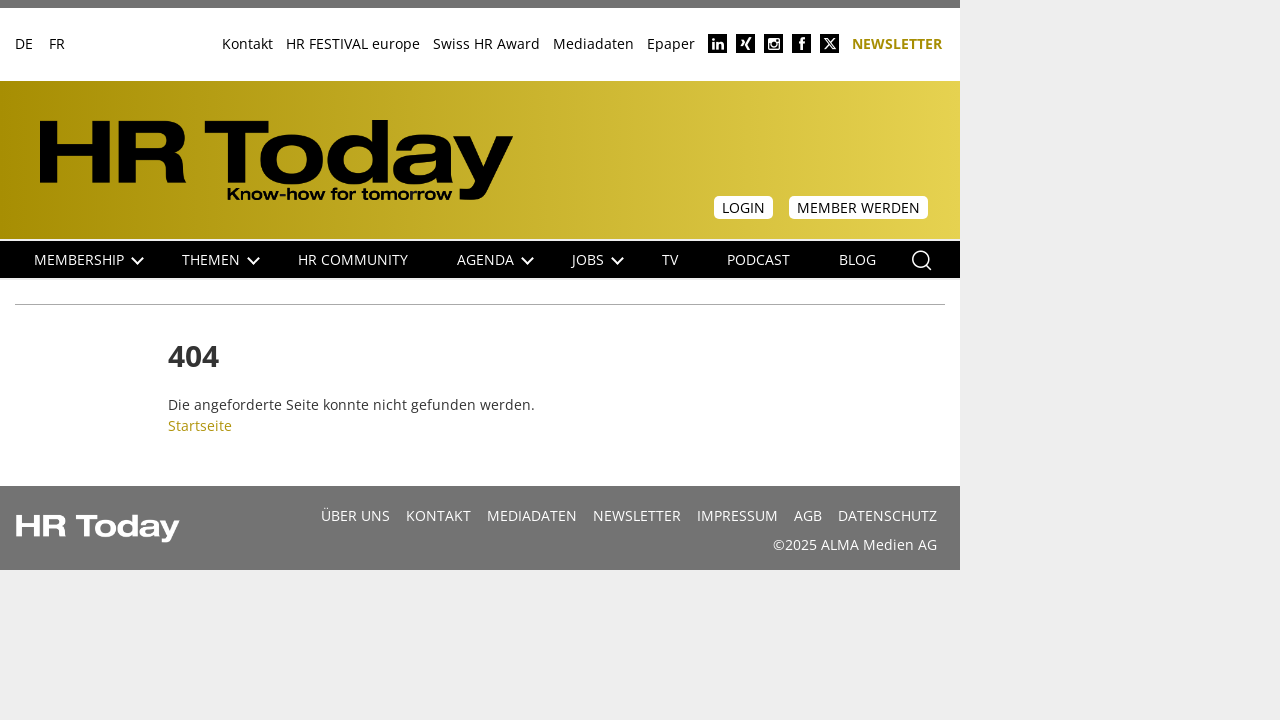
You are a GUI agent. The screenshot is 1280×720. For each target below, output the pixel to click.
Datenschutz (887, 515)
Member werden (858, 207)
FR (57, 43)
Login (743, 207)
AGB (808, 515)
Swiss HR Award (486, 43)
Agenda (495, 259)
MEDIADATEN (532, 515)
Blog (857, 259)
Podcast (758, 259)
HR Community (353, 259)
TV (670, 259)
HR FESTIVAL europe (353, 43)
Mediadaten (593, 43)
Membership (89, 259)
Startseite (200, 425)
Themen (221, 259)
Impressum (737, 515)
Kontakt (247, 43)
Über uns (355, 515)
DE (24, 43)
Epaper (671, 43)
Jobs (598, 259)
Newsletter (897, 42)
